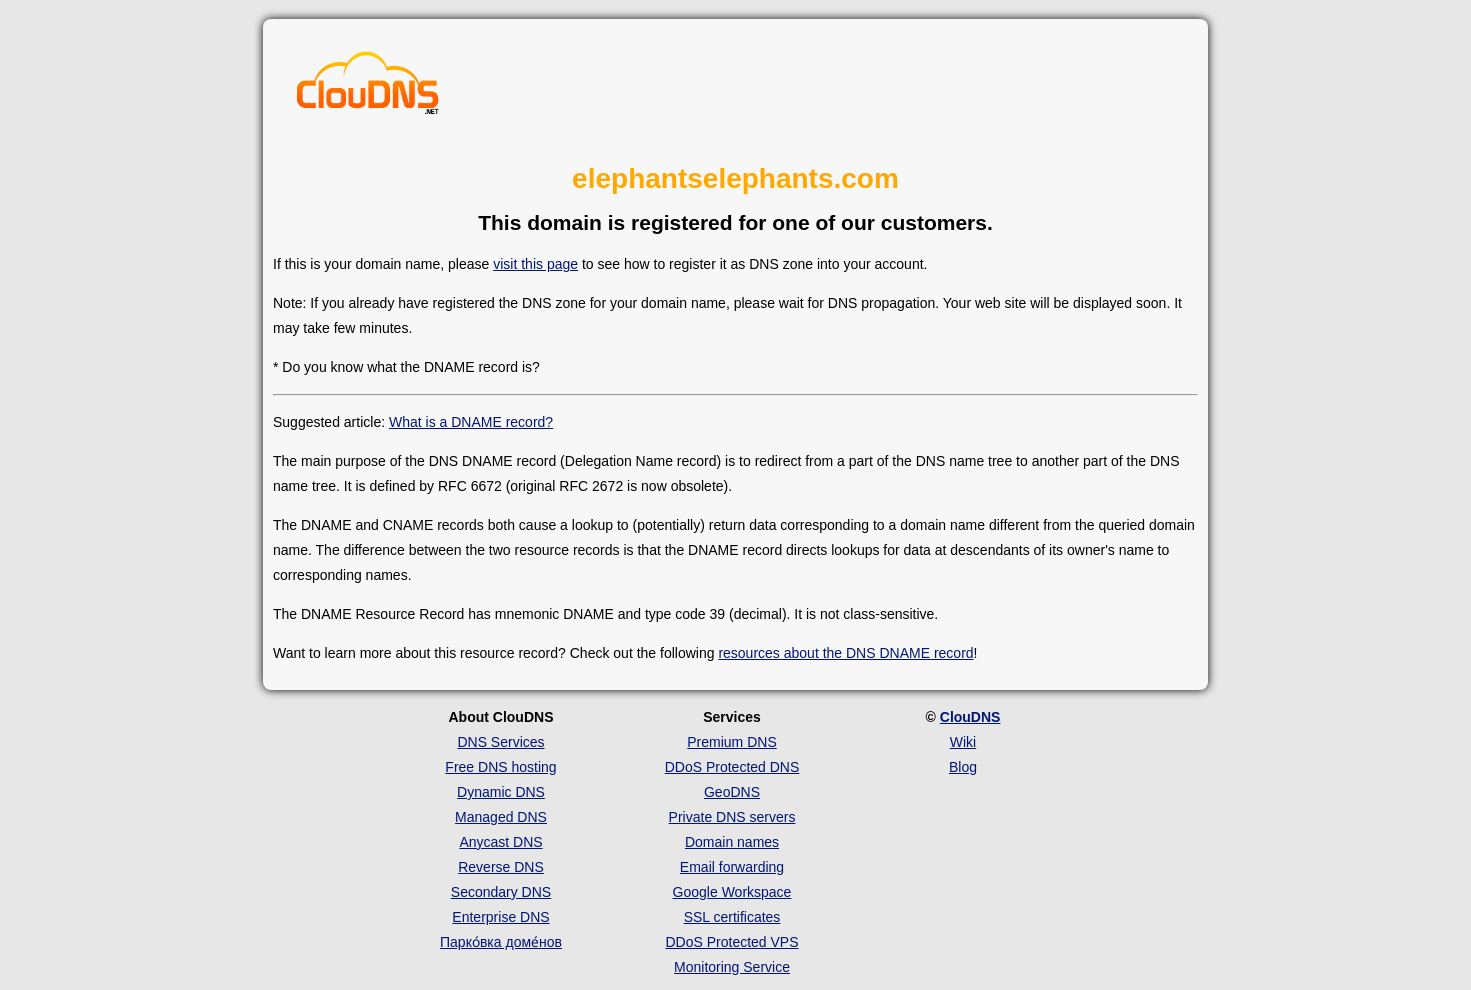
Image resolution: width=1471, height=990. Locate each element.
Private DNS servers (732, 817)
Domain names (732, 842)
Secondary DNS (501, 892)
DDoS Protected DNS (732, 767)
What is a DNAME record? (471, 422)
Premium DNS (731, 742)
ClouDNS (970, 717)
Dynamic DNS (501, 792)
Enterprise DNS (500, 917)
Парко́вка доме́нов (501, 942)
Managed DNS (501, 817)
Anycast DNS (500, 842)
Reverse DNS (501, 867)
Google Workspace (732, 892)
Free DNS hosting (500, 767)
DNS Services (500, 742)
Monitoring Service (732, 967)
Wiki (963, 742)
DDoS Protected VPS (731, 942)
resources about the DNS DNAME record (845, 653)
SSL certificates (732, 917)
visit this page (535, 264)
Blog (963, 767)
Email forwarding (732, 867)
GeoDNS (732, 792)
